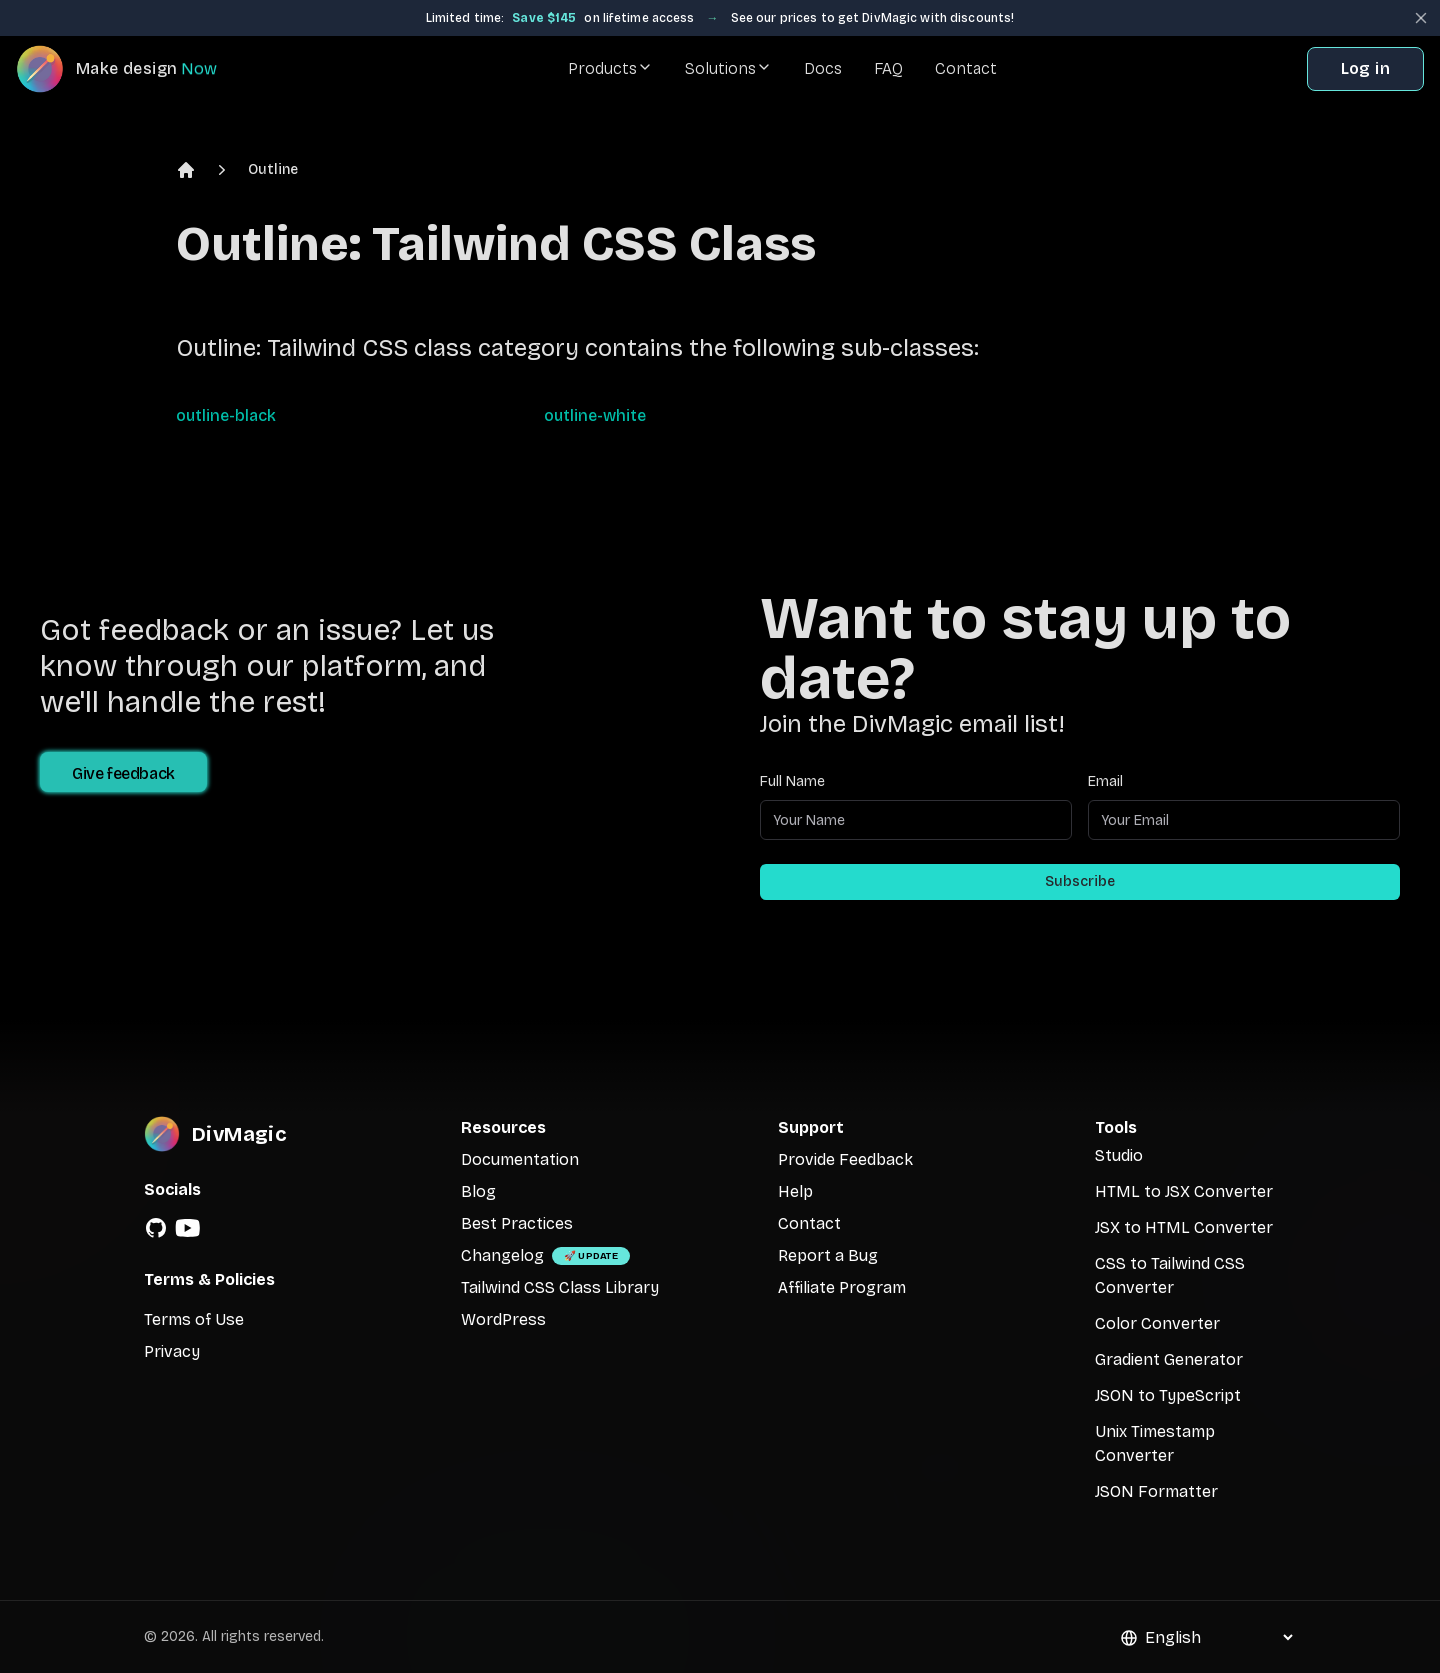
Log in (1365, 68)
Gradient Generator (1169, 1359)
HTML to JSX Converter (1184, 1191)
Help (795, 1191)
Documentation (520, 1159)
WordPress (503, 1319)
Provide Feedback (845, 1159)
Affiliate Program (842, 1287)
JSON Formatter (1156, 1491)
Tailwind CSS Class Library (560, 1287)
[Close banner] (1421, 18)
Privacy (172, 1351)
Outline (273, 169)
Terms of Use (194, 1319)
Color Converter (1157, 1323)
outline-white (595, 415)
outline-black (226, 415)
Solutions (728, 68)
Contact (966, 68)
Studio (1119, 1155)
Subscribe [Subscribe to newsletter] (1080, 881)
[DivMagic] (136, 69)
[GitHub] (156, 1228)
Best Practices (517, 1223)
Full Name (792, 781)
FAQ (888, 68)
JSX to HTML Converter (1184, 1227)
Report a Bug (828, 1255)
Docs (823, 68)
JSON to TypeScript (1168, 1395)
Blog (478, 1191)
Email (1105, 781)
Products (610, 68)
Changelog (502, 1255)
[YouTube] (188, 1228)
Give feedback (123, 773)
